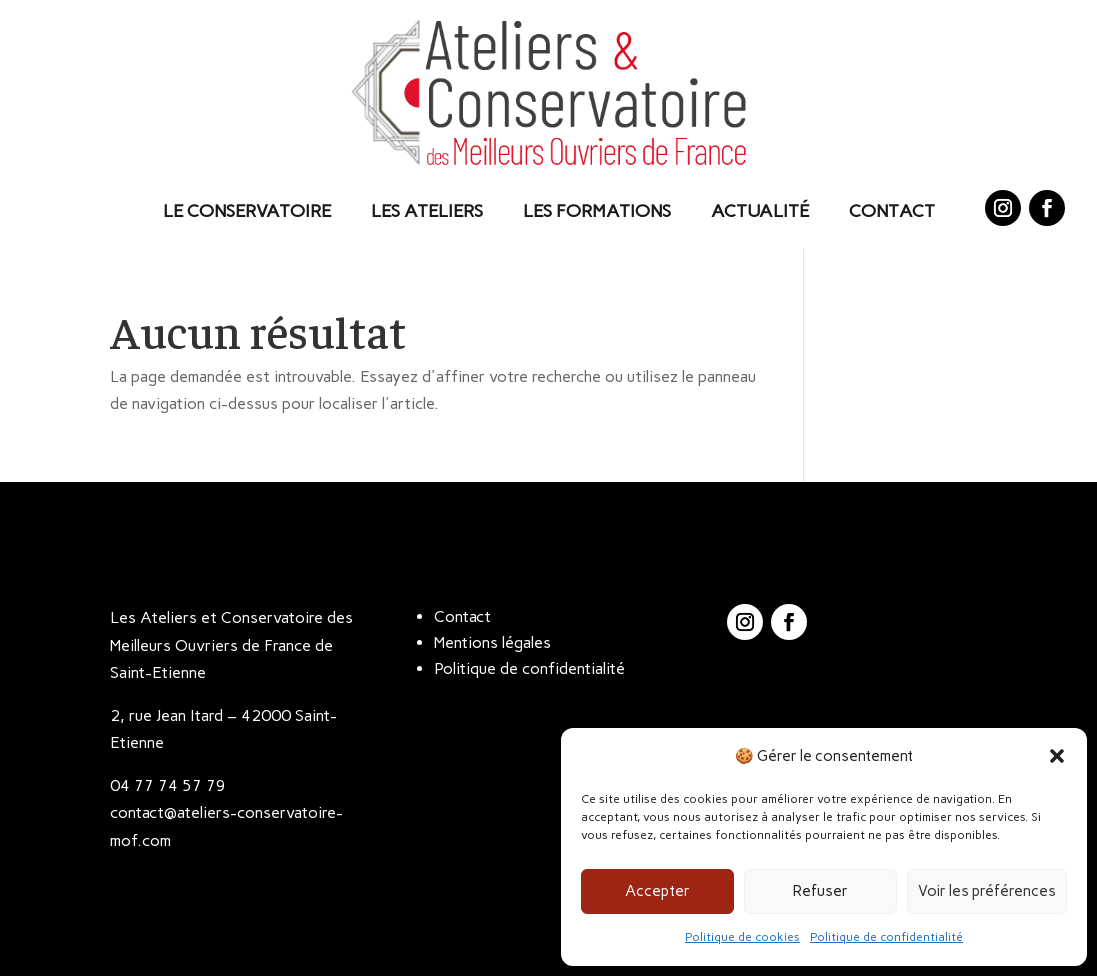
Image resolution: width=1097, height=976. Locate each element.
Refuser (820, 891)
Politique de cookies (742, 937)
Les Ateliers (427, 211)
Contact (892, 211)
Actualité (760, 211)
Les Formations (597, 211)
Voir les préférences (987, 891)
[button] (1057, 756)
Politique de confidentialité (886, 937)
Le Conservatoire (247, 211)
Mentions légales (492, 642)
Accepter (657, 891)
